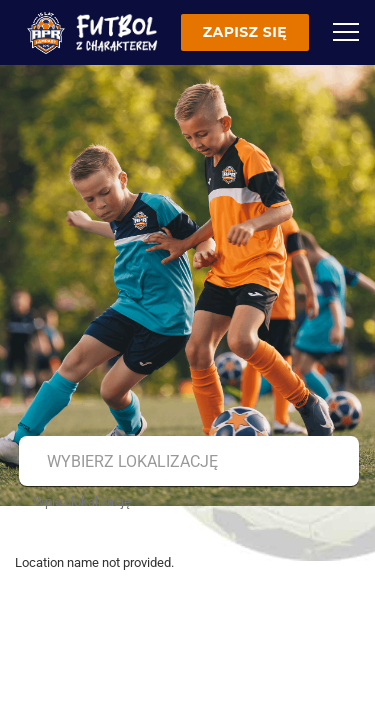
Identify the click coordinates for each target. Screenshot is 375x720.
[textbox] (186, 462)
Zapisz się (245, 32)
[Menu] (346, 32)
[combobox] (186, 462)
